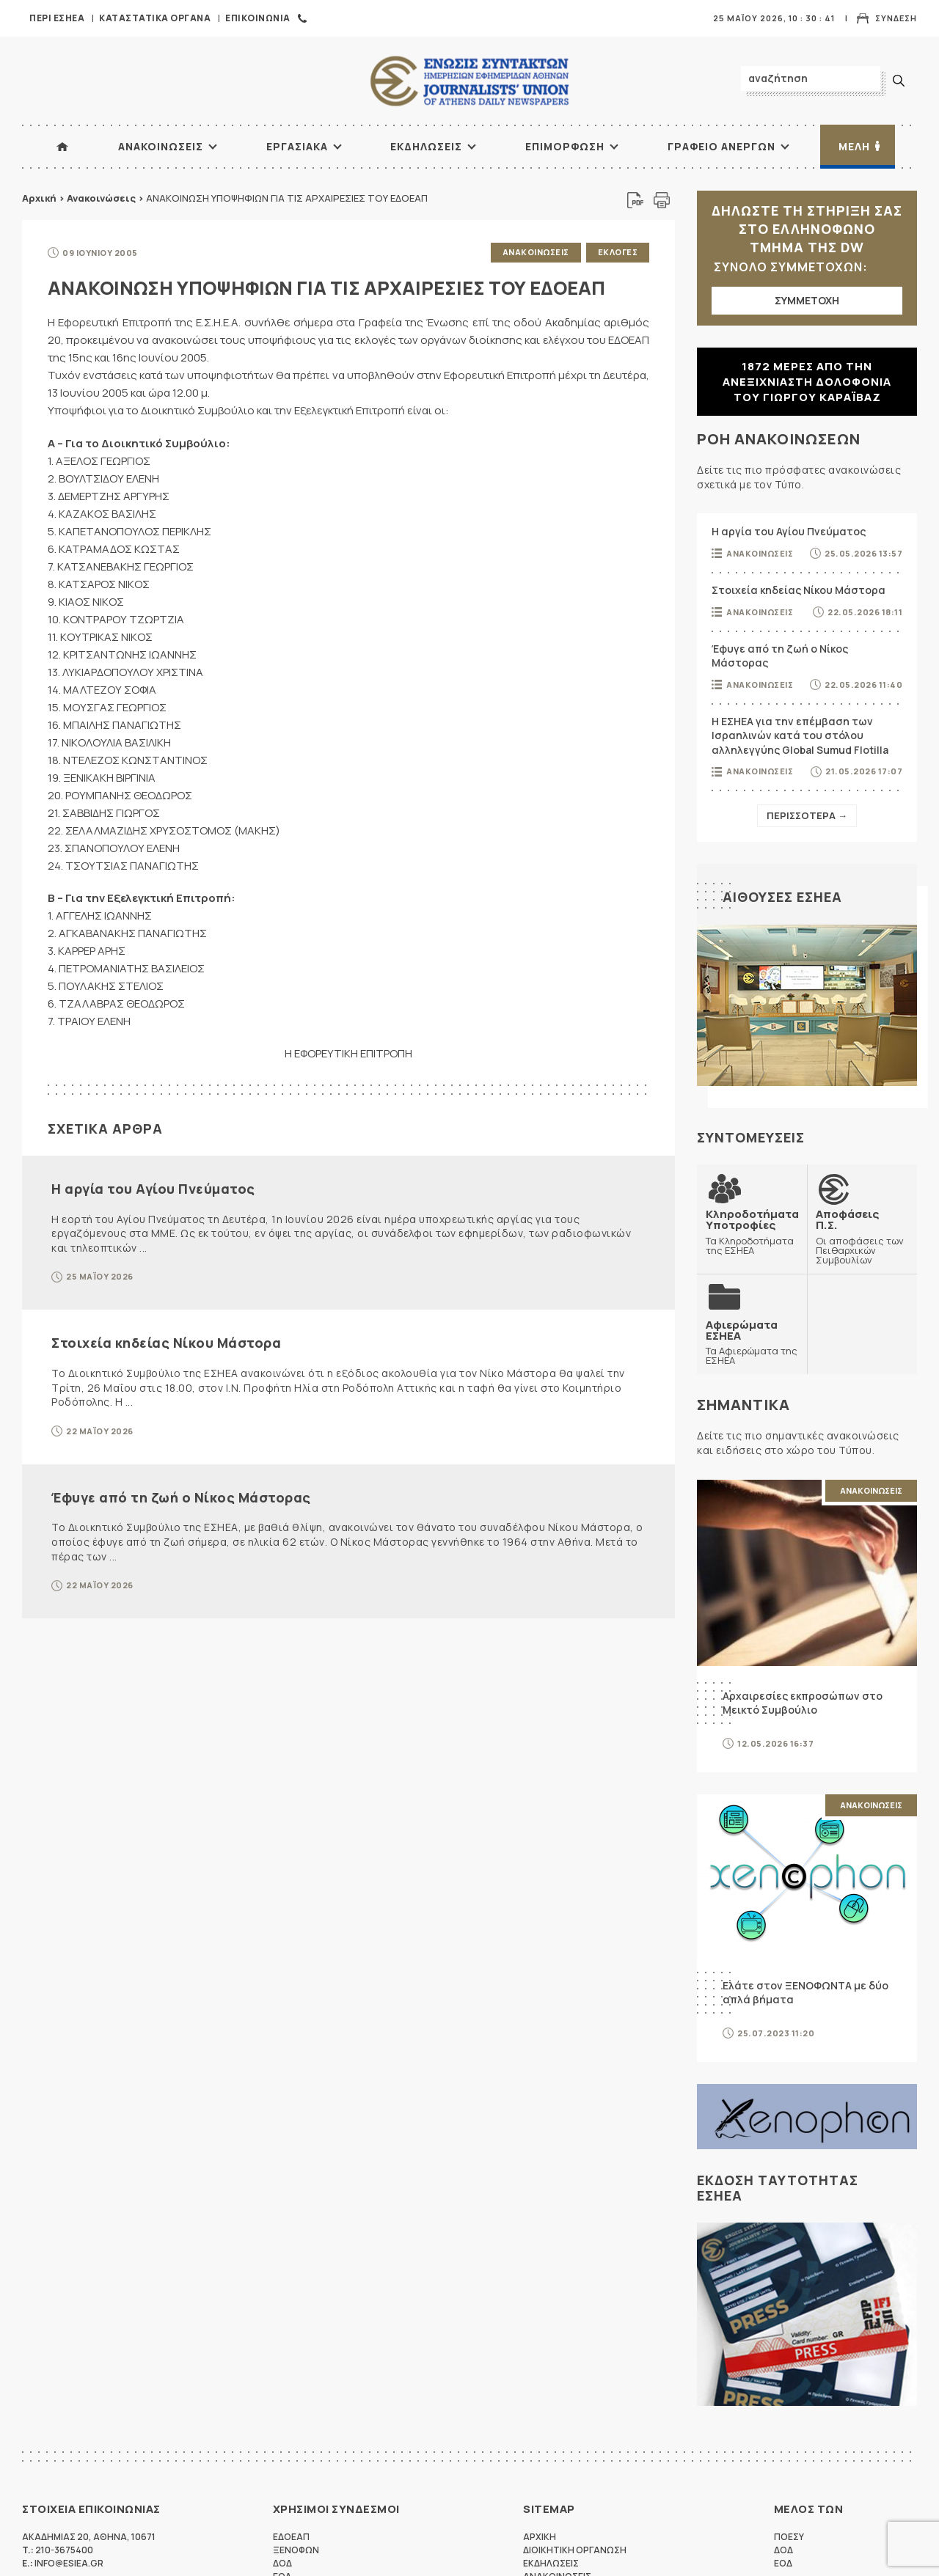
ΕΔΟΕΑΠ (291, 2537)
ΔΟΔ (282, 2563)
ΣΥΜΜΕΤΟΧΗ (807, 300)
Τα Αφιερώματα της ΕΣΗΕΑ (752, 1342)
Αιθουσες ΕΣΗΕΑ (782, 897)
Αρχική (39, 198)
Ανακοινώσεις (101, 198)
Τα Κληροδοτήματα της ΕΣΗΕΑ (752, 1231)
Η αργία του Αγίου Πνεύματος (153, 1188)
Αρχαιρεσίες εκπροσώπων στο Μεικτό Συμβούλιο (803, 1703)
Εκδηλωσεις (426, 146)
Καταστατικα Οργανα (155, 18)
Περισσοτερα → (807, 815)
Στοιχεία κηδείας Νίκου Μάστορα (166, 1342)
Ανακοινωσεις (160, 146)
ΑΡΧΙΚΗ (62, 147)
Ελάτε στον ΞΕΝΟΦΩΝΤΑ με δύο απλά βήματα (805, 1992)
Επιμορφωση (564, 146)
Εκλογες (618, 251)
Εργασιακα (297, 146)
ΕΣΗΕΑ (469, 81)
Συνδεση (896, 17)
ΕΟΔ (783, 2563)
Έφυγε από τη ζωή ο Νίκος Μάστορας (181, 1497)
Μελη (854, 146)
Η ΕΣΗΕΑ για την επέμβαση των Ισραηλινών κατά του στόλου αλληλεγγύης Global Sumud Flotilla (800, 735)
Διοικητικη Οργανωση (574, 2550)
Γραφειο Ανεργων (721, 146)
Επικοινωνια (258, 18)
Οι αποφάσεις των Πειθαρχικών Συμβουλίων (862, 1236)
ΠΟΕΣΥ (789, 2537)
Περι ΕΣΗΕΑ (56, 18)
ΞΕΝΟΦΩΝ (296, 2550)
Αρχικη (539, 2537)
